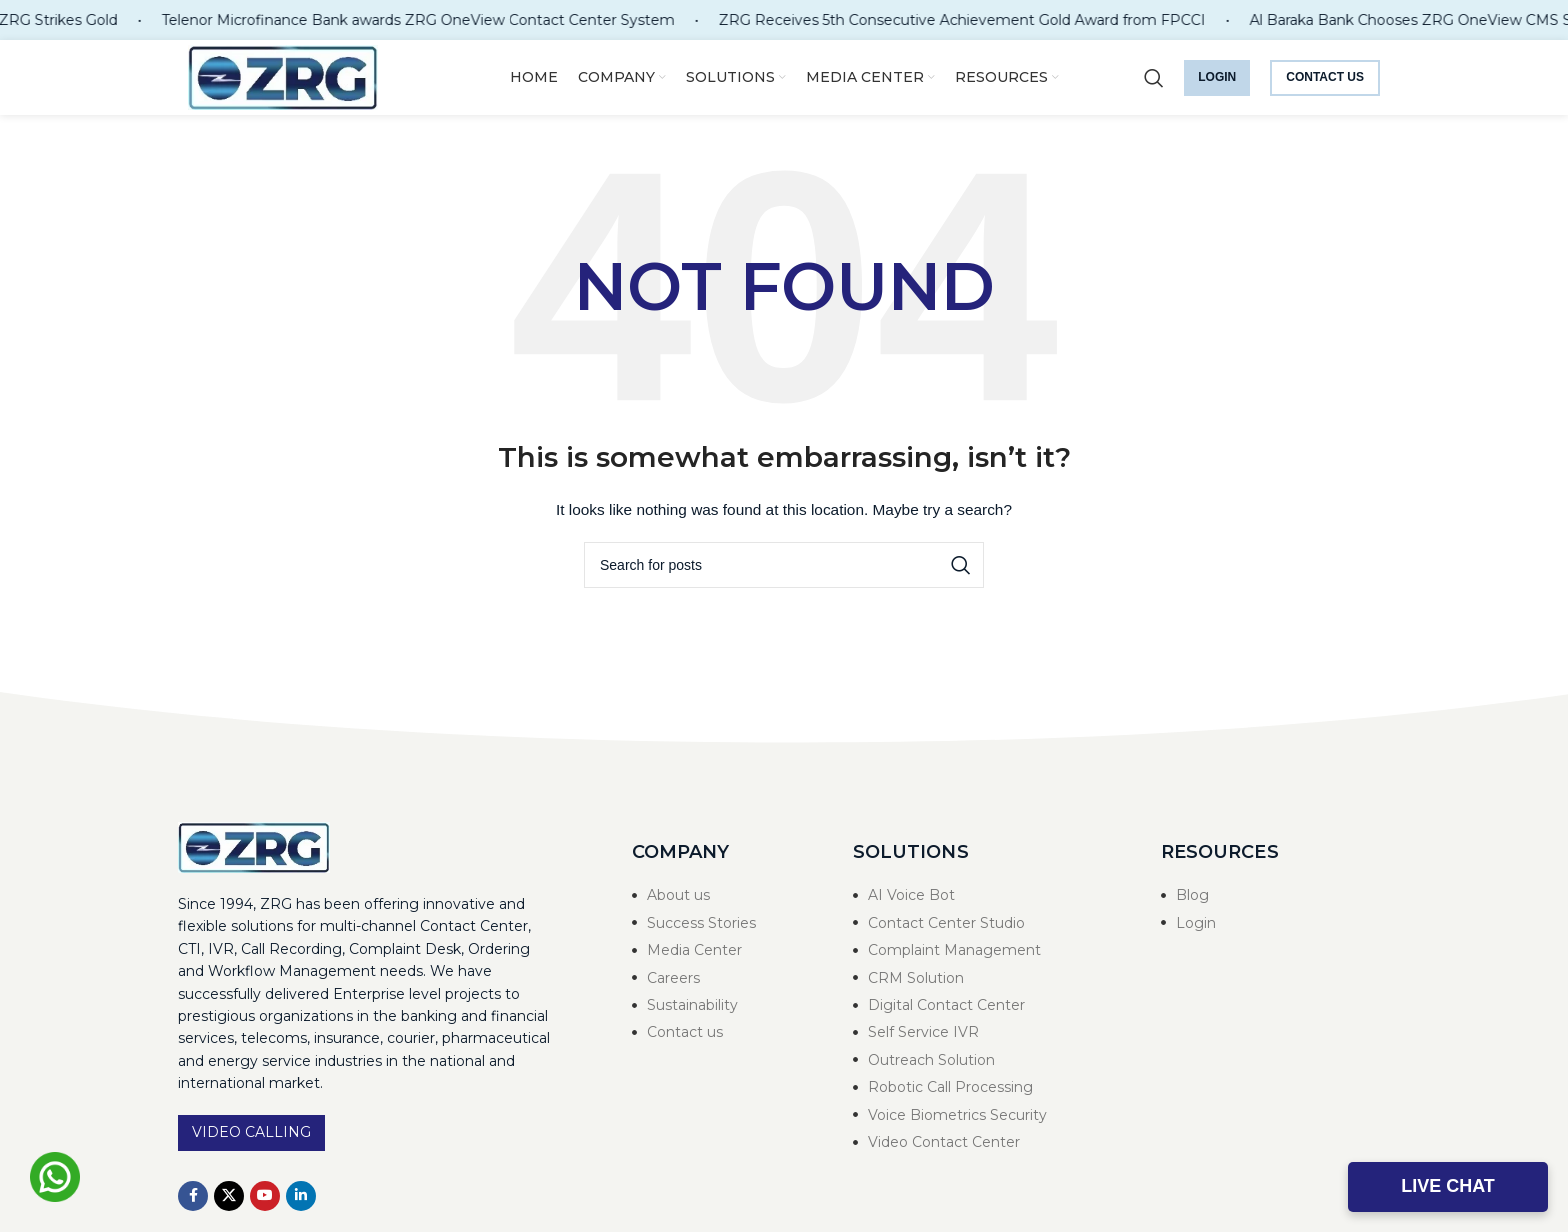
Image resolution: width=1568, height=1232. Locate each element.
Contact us (1325, 77)
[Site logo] (283, 76)
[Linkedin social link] (301, 1196)
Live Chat (1448, 1186)
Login (1217, 77)
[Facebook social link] (193, 1196)
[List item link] (723, 895)
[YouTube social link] (265, 1196)
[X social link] (229, 1196)
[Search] (1154, 78)
